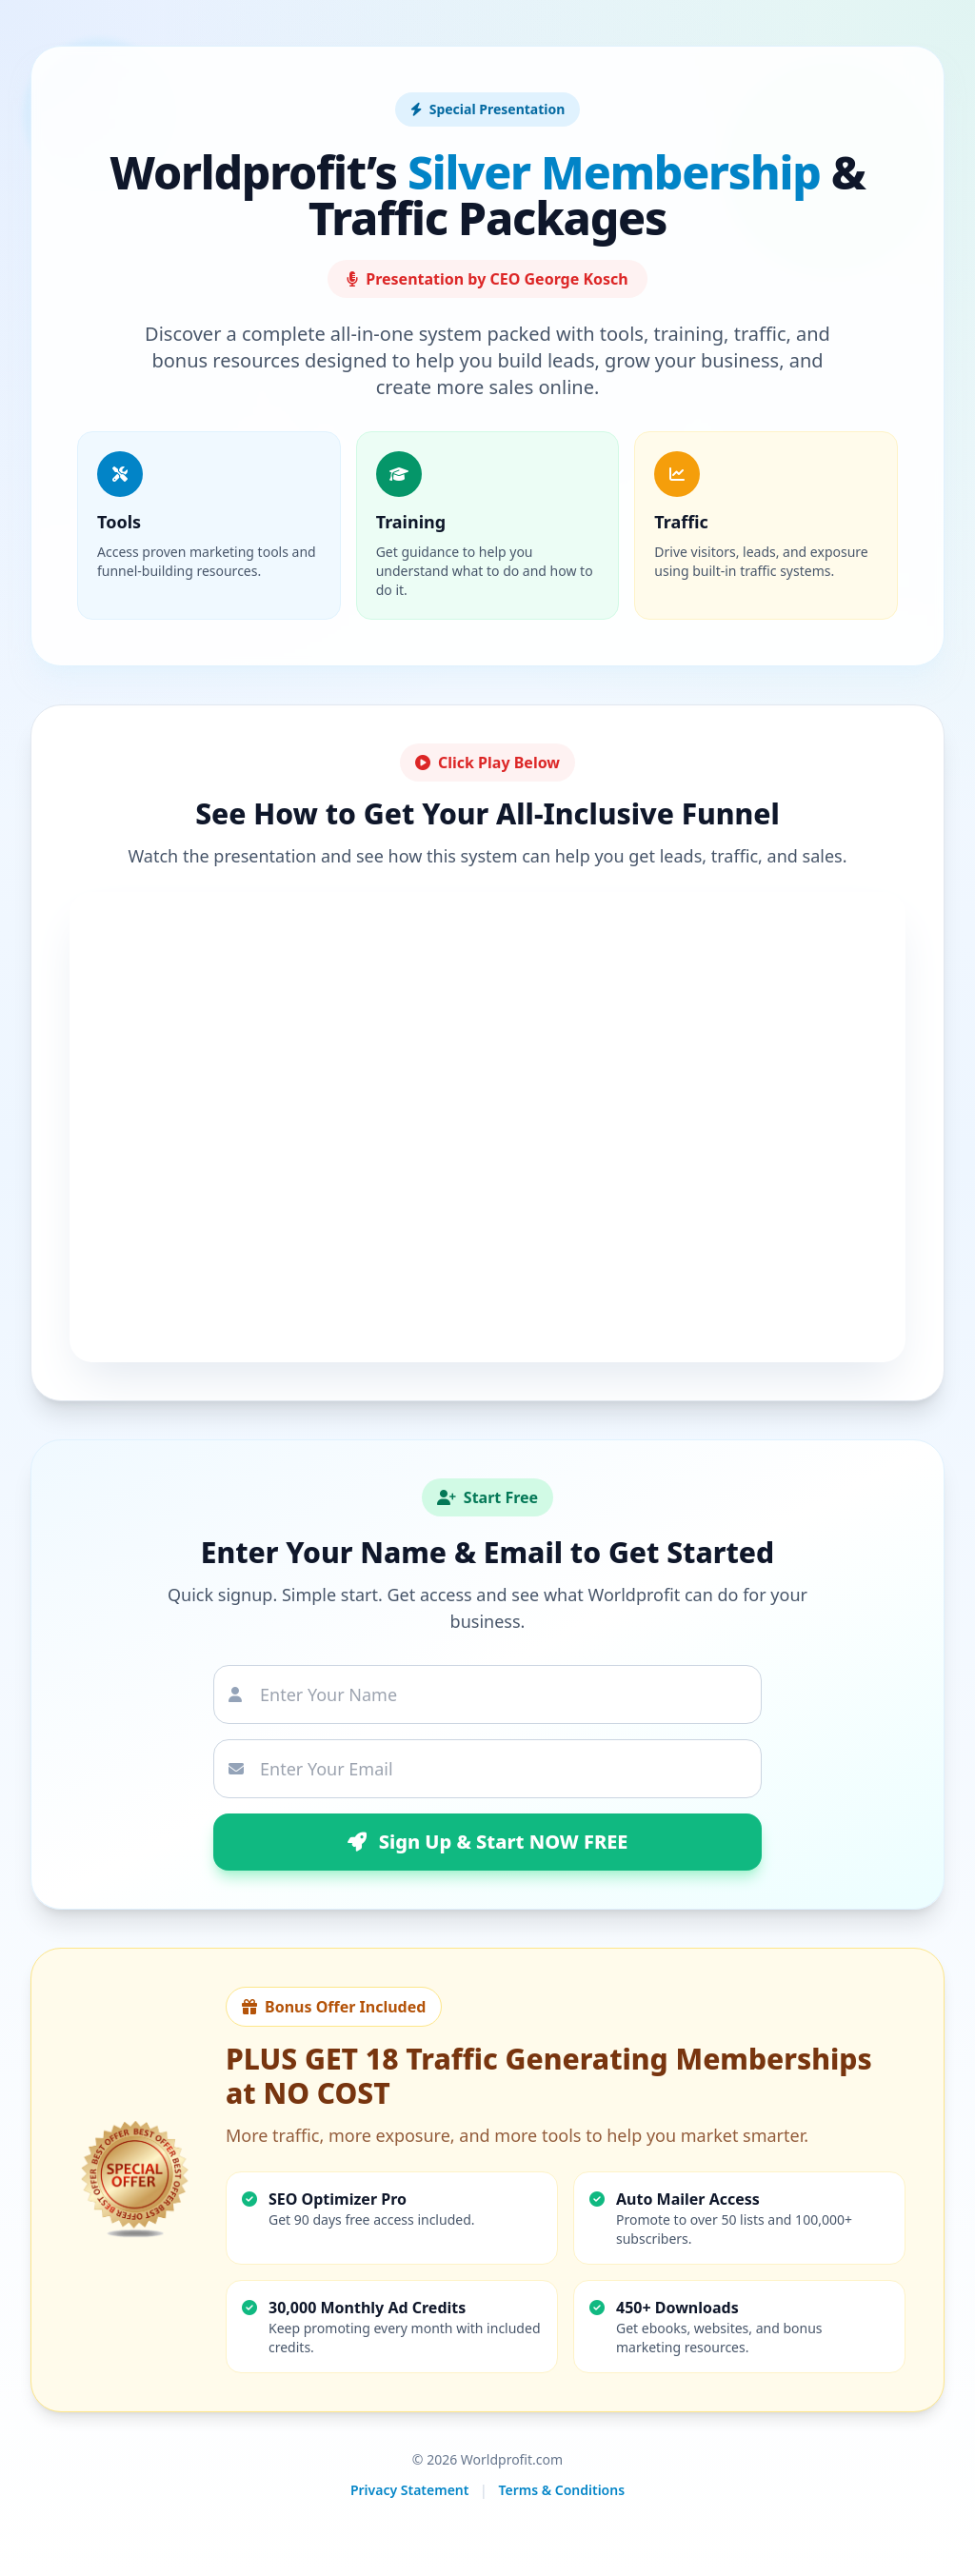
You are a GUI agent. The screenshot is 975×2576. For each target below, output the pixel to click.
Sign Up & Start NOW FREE (488, 1841)
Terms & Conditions (561, 2490)
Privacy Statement (409, 2490)
